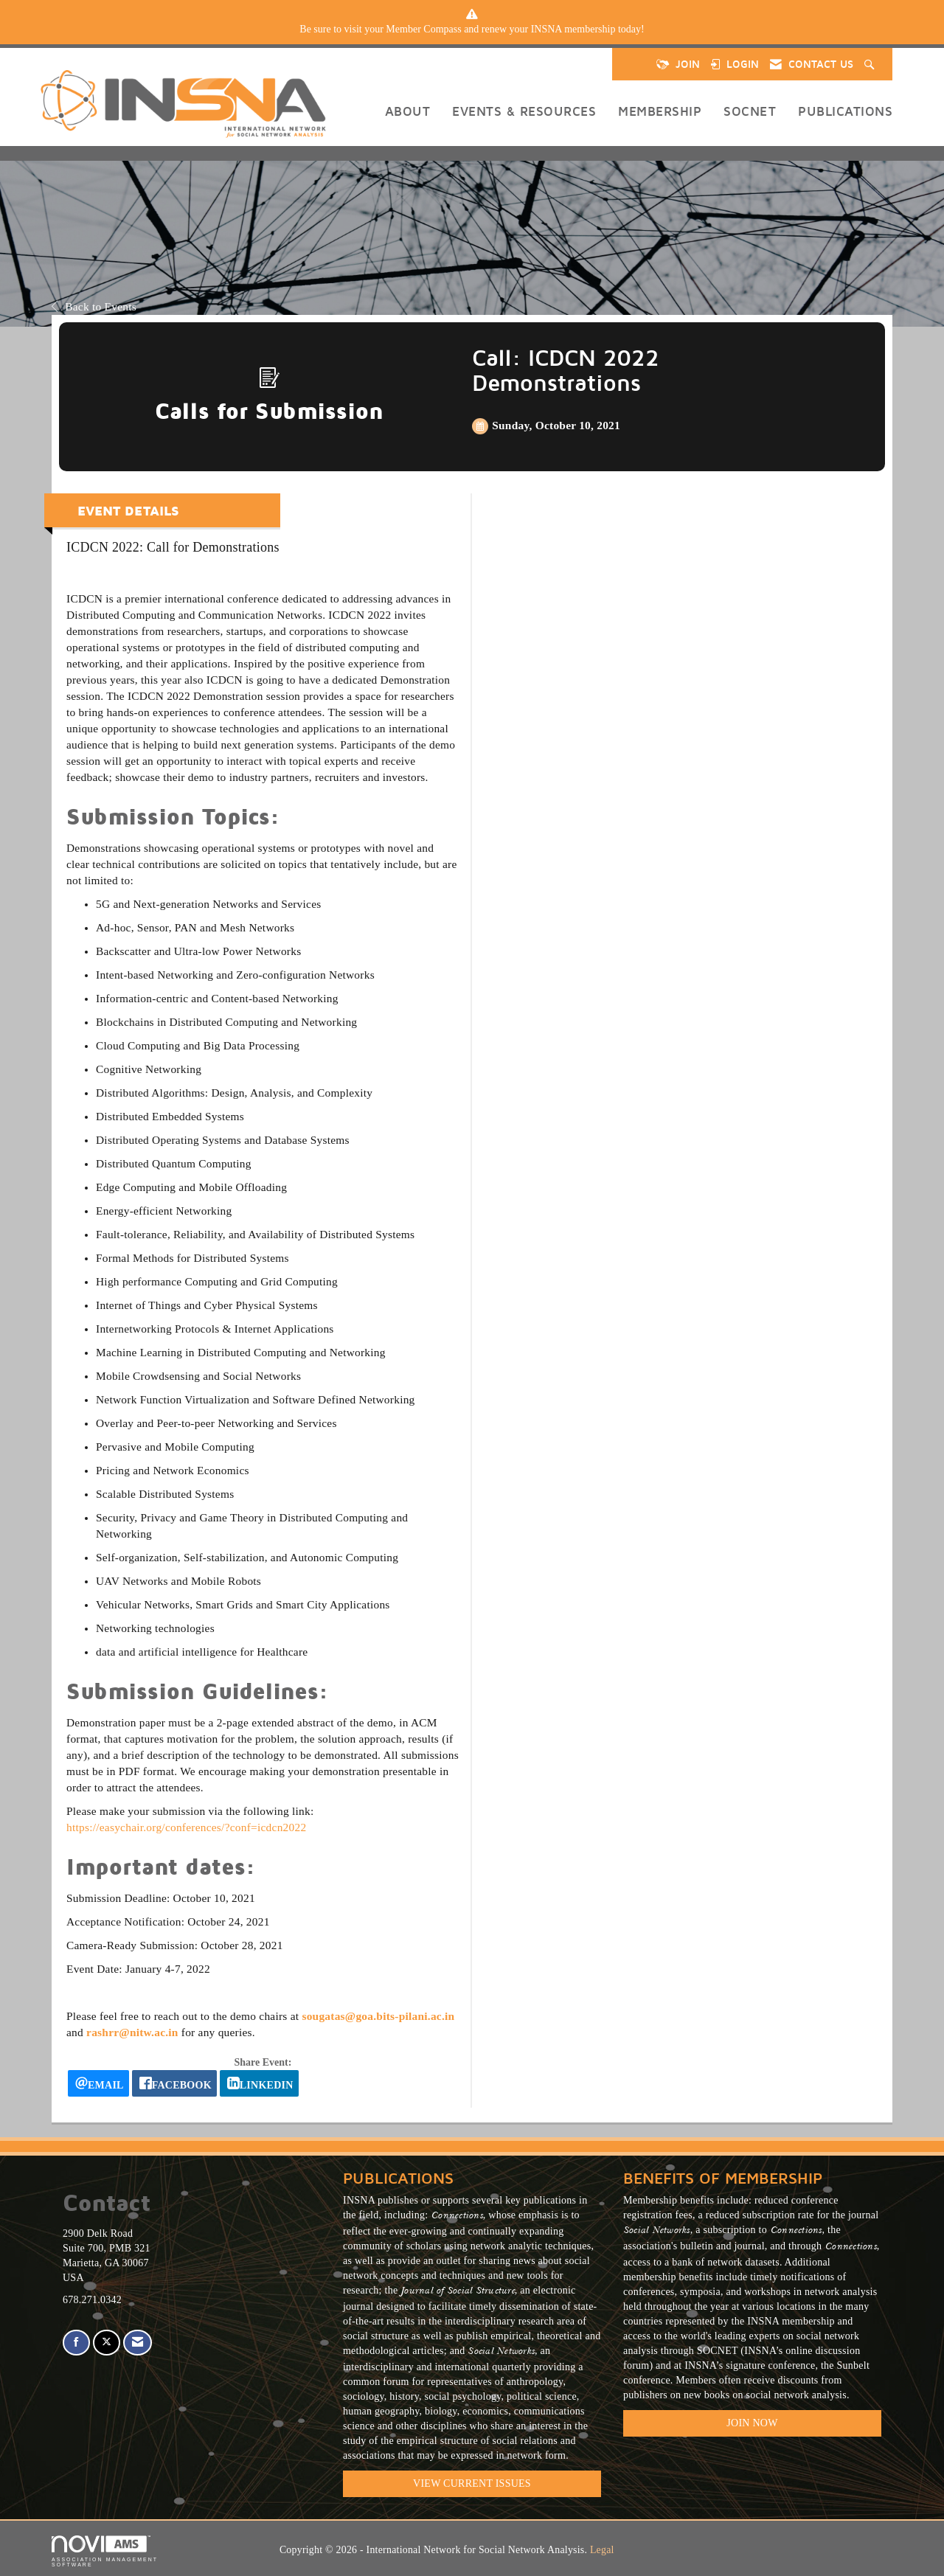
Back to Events (94, 306)
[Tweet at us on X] (106, 2342)
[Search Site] (871, 64)
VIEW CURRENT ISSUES (472, 2483)
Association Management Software (105, 2551)
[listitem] (472, 29)
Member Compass (423, 29)
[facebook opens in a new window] (174, 2083)
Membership (659, 111)
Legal (602, 2549)
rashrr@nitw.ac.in (132, 2032)
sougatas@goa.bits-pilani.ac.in (378, 2016)
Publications (845, 111)
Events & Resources (524, 111)
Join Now (751, 2423)
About (408, 111)
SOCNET (749, 111)
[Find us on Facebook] (76, 2342)
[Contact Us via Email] (137, 2342)
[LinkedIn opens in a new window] (259, 2083)
